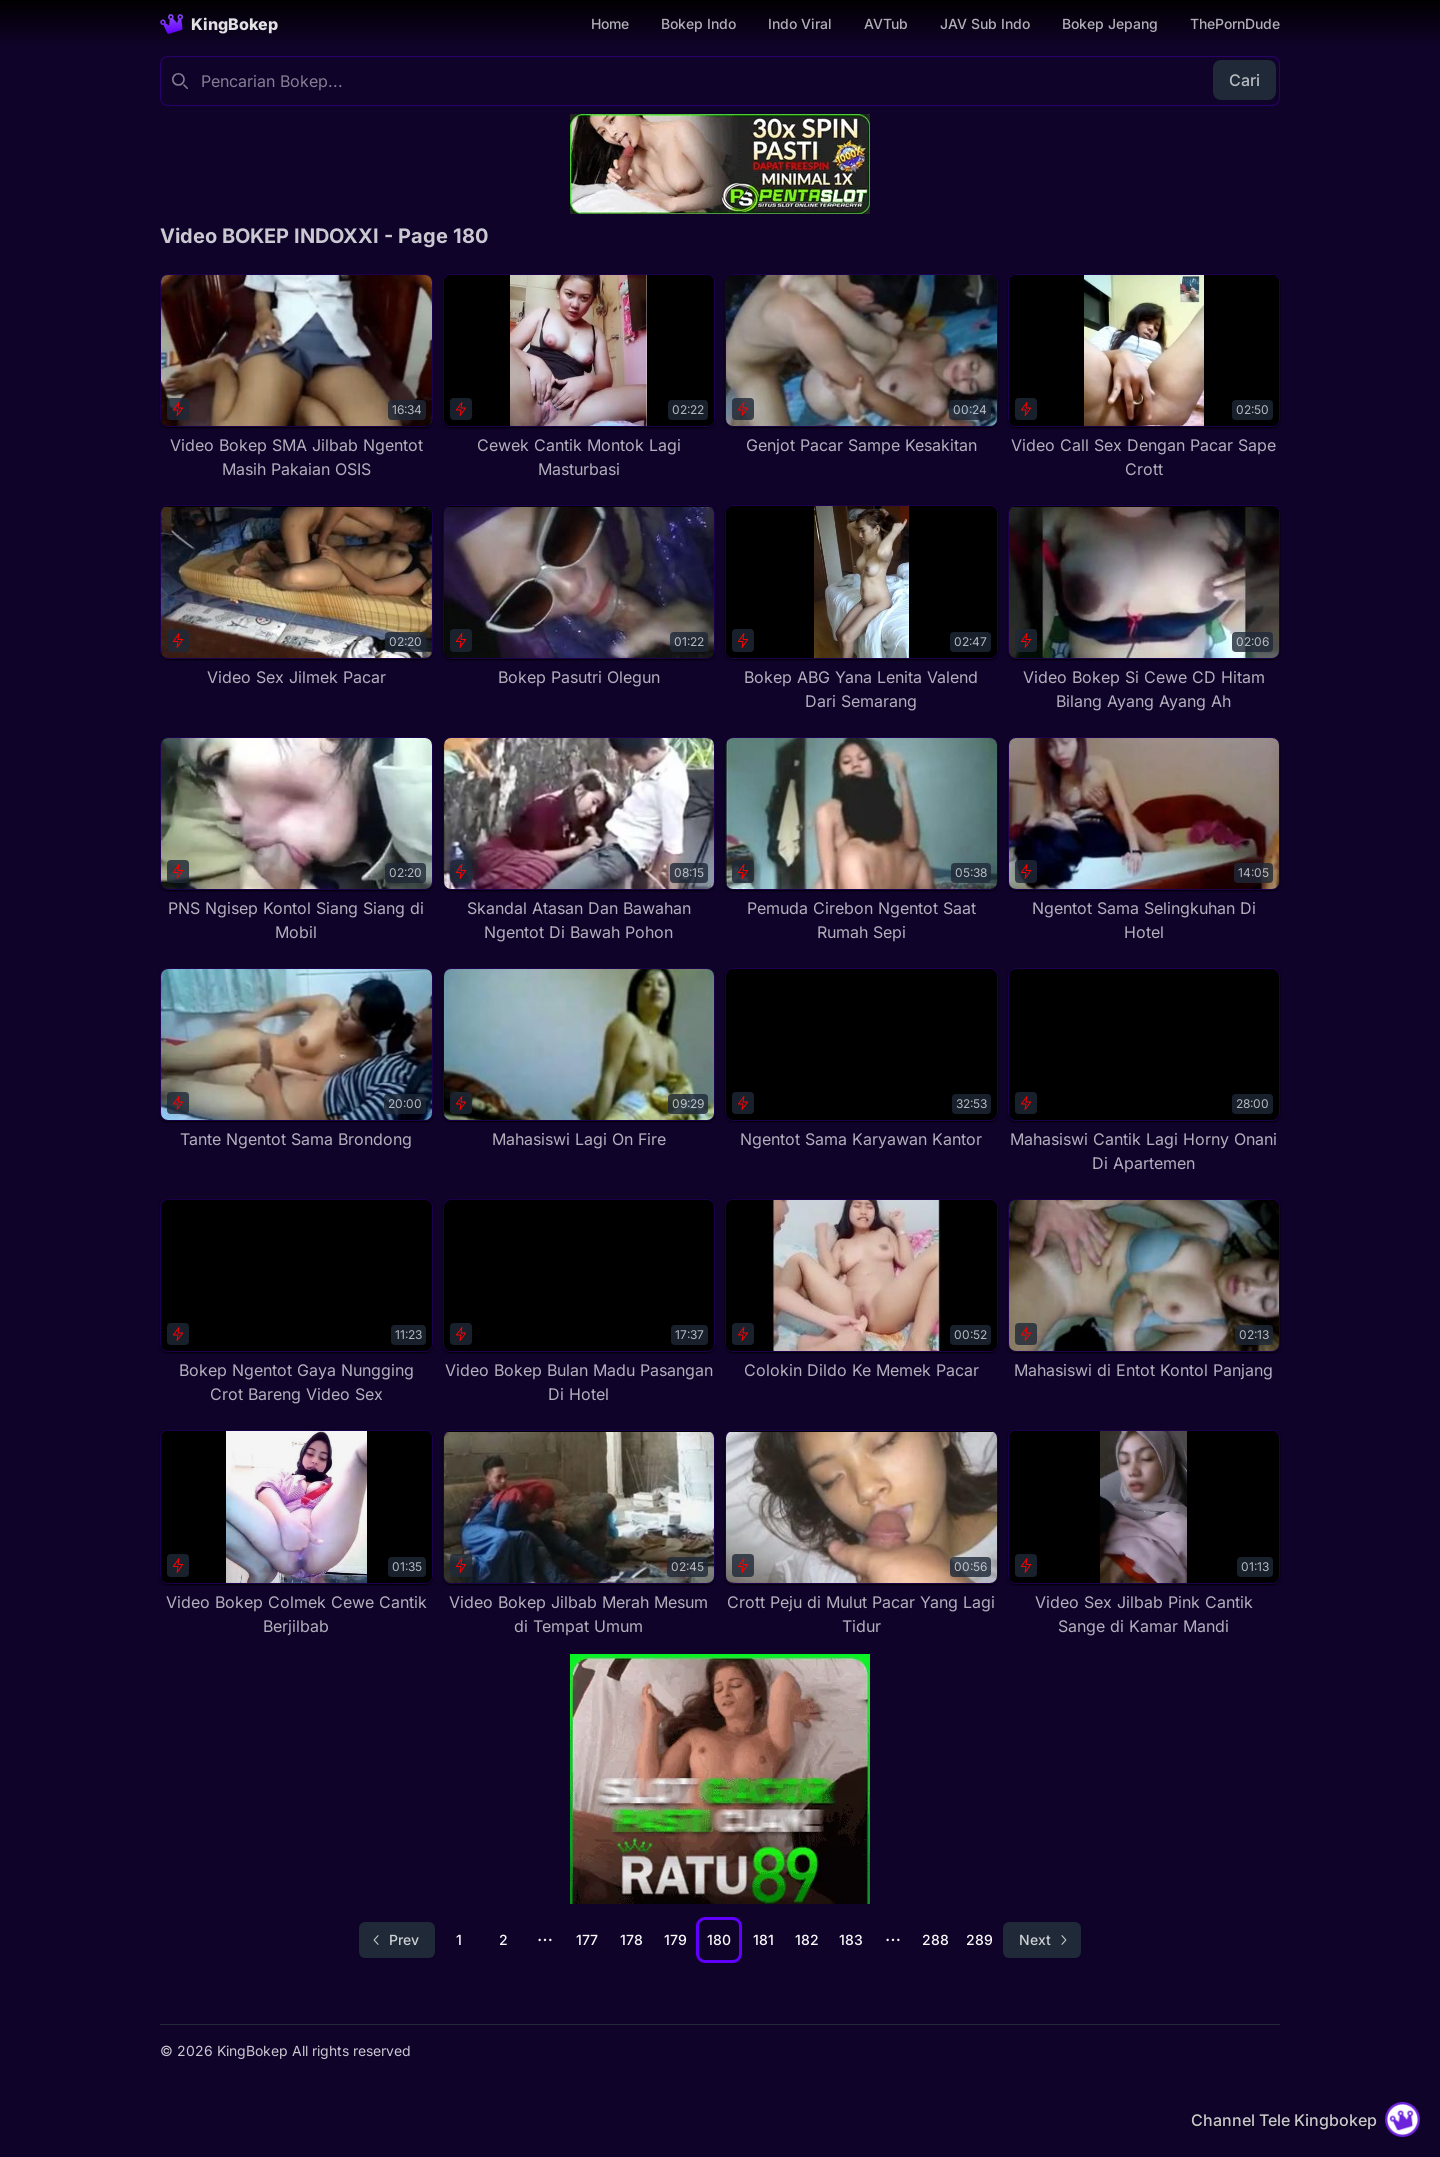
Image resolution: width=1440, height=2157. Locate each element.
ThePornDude (1235, 23)
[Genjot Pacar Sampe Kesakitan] (861, 365)
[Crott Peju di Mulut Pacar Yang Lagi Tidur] (861, 1533)
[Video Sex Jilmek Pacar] (296, 596)
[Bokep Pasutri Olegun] (579, 596)
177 (587, 1939)
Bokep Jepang (1110, 23)
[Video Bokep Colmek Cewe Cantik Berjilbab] (296, 1533)
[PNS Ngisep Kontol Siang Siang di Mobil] (296, 840)
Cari (1244, 80)
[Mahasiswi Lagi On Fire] (579, 1059)
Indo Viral (800, 23)
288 (935, 1939)
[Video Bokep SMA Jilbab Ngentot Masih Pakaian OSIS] (296, 377)
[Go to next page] (1042, 1940)
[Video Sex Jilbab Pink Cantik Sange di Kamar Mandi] (1144, 1533)
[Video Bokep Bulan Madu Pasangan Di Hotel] (579, 1302)
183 (851, 1939)
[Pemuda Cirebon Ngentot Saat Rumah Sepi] (861, 840)
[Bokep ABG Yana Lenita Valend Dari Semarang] (861, 608)
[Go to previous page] (397, 1940)
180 (719, 1939)
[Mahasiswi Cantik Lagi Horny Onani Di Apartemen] (1144, 1071)
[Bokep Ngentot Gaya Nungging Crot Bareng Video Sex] (296, 1302)
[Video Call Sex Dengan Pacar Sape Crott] (1144, 377)
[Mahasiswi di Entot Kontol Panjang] (1144, 1290)
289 (979, 1939)
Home (610, 23)
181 (763, 1939)
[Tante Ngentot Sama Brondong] (296, 1059)
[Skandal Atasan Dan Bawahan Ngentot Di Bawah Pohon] (579, 840)
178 (631, 1939)
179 (675, 1939)
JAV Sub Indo (985, 23)
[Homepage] (219, 24)
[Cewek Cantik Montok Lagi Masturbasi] (579, 377)
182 (807, 1939)
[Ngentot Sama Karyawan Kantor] (861, 1059)
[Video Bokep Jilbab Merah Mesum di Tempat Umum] (579, 1533)
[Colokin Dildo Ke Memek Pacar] (861, 1290)
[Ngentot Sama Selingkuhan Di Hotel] (1144, 840)
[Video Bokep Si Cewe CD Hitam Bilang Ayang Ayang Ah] (1144, 608)
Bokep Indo (698, 23)
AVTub (886, 23)
